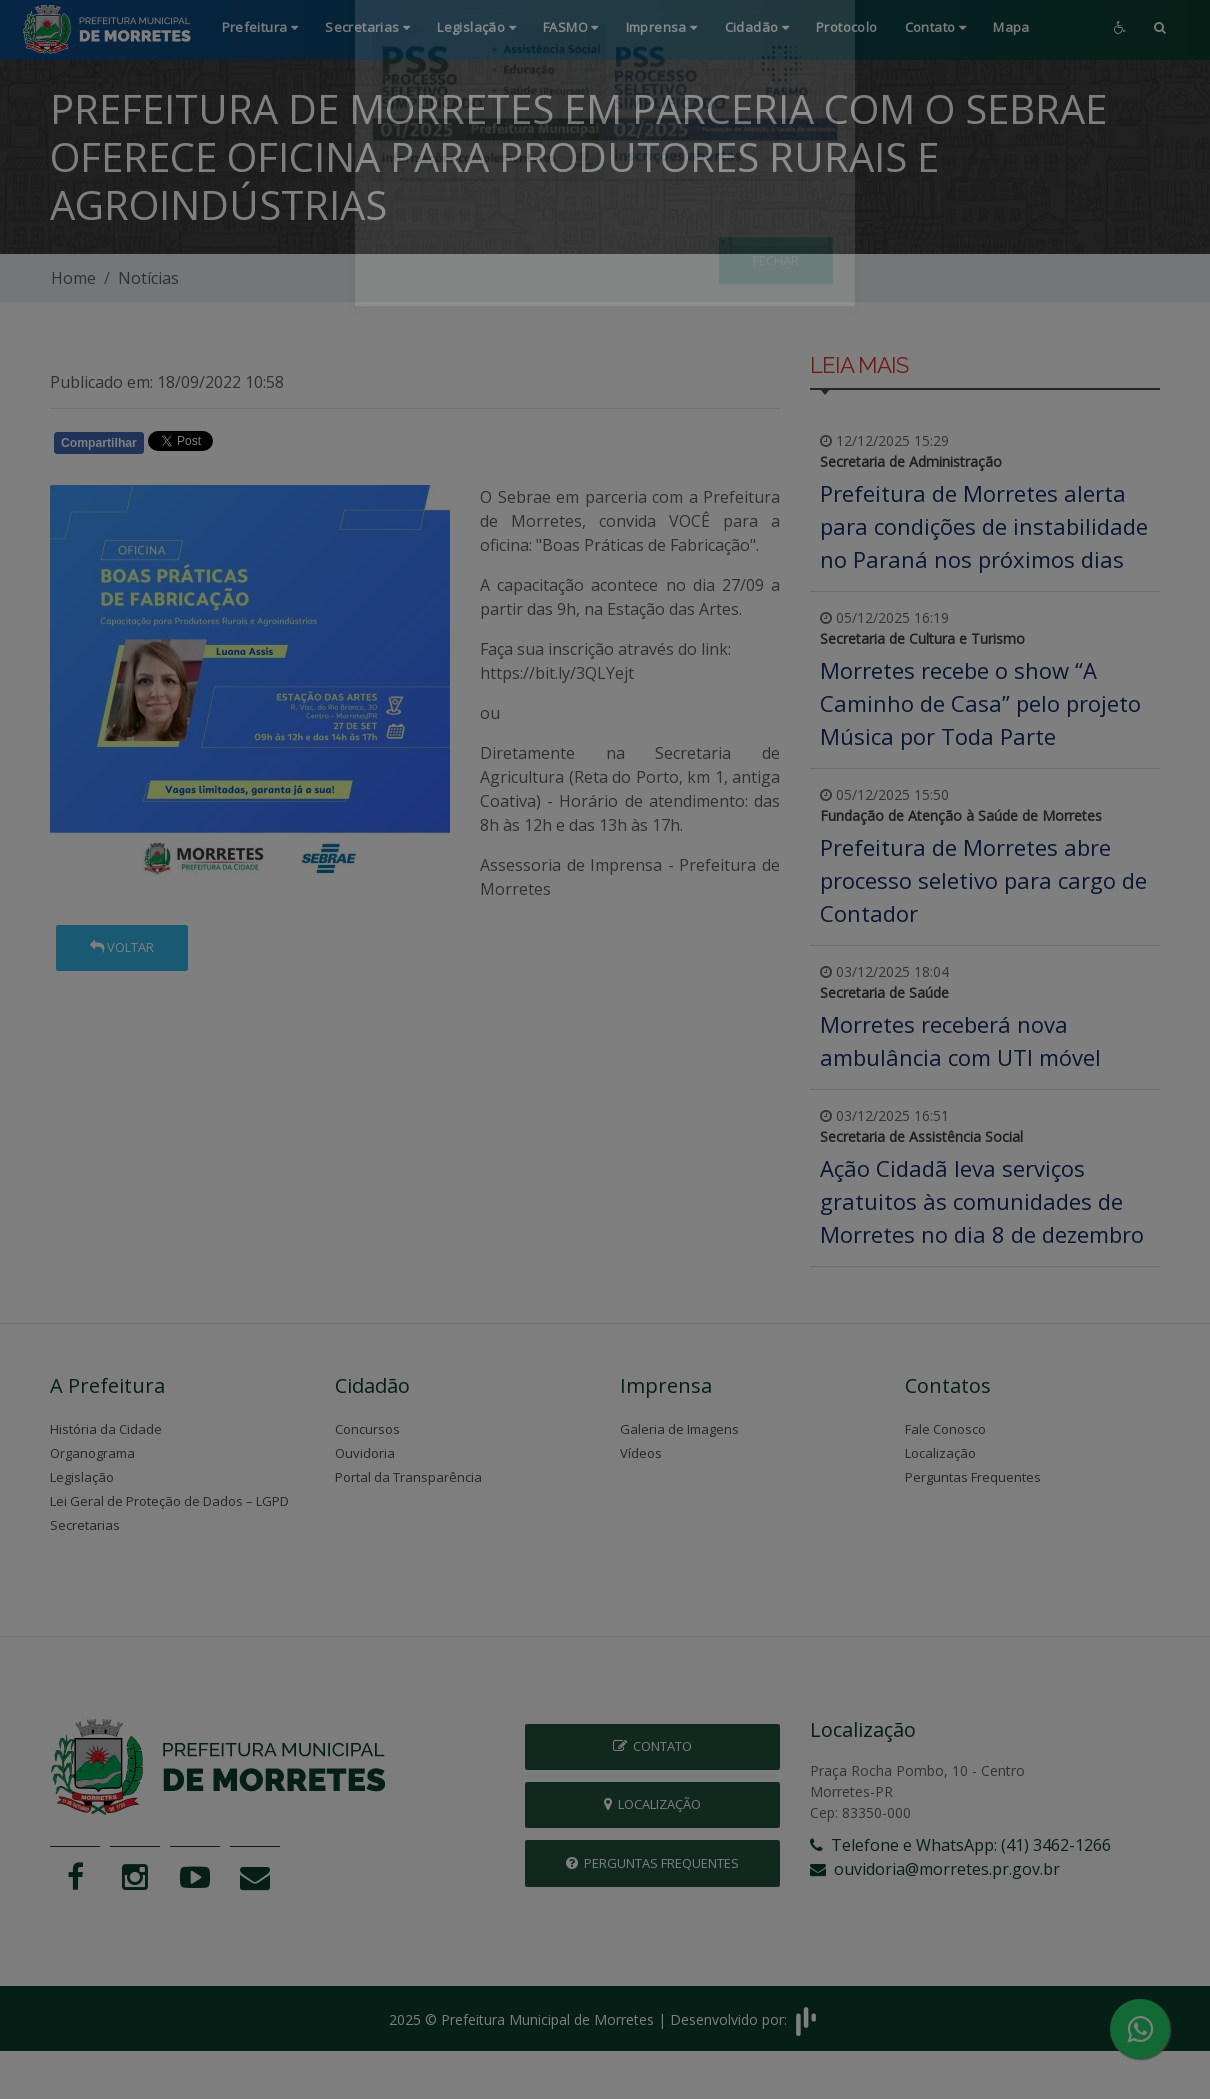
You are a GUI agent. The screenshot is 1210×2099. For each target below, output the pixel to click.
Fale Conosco (945, 1429)
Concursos (367, 1429)
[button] (1160, 29)
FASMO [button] (571, 27)
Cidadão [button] (757, 27)
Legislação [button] (476, 27)
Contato (652, 1746)
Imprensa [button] (662, 27)
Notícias (148, 278)
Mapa (1011, 27)
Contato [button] (936, 27)
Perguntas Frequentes (973, 1477)
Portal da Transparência (408, 1477)
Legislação (82, 1477)
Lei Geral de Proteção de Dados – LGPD (169, 1501)
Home (73, 278)
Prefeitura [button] (260, 27)
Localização (940, 1453)
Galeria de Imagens (679, 1429)
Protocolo (847, 27)
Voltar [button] (122, 947)
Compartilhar (99, 443)
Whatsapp (280, 446)
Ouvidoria (365, 1453)
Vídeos (641, 1453)
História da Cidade (106, 1429)
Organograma (92, 1453)
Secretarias (85, 1525)
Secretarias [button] (367, 27)
